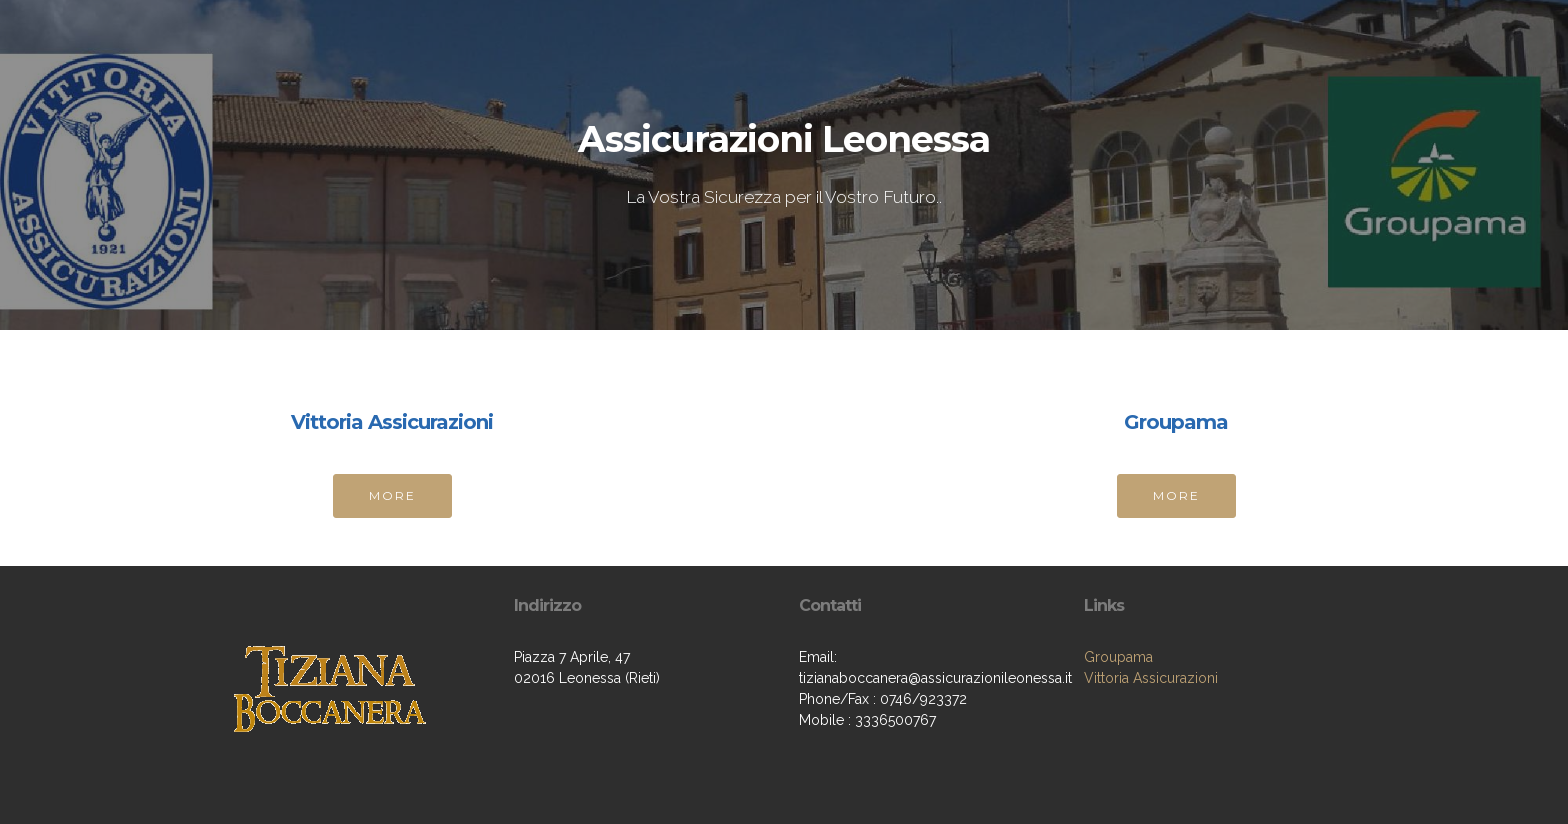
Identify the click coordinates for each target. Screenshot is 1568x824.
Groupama (1118, 657)
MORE (392, 495)
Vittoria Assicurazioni (1151, 678)
